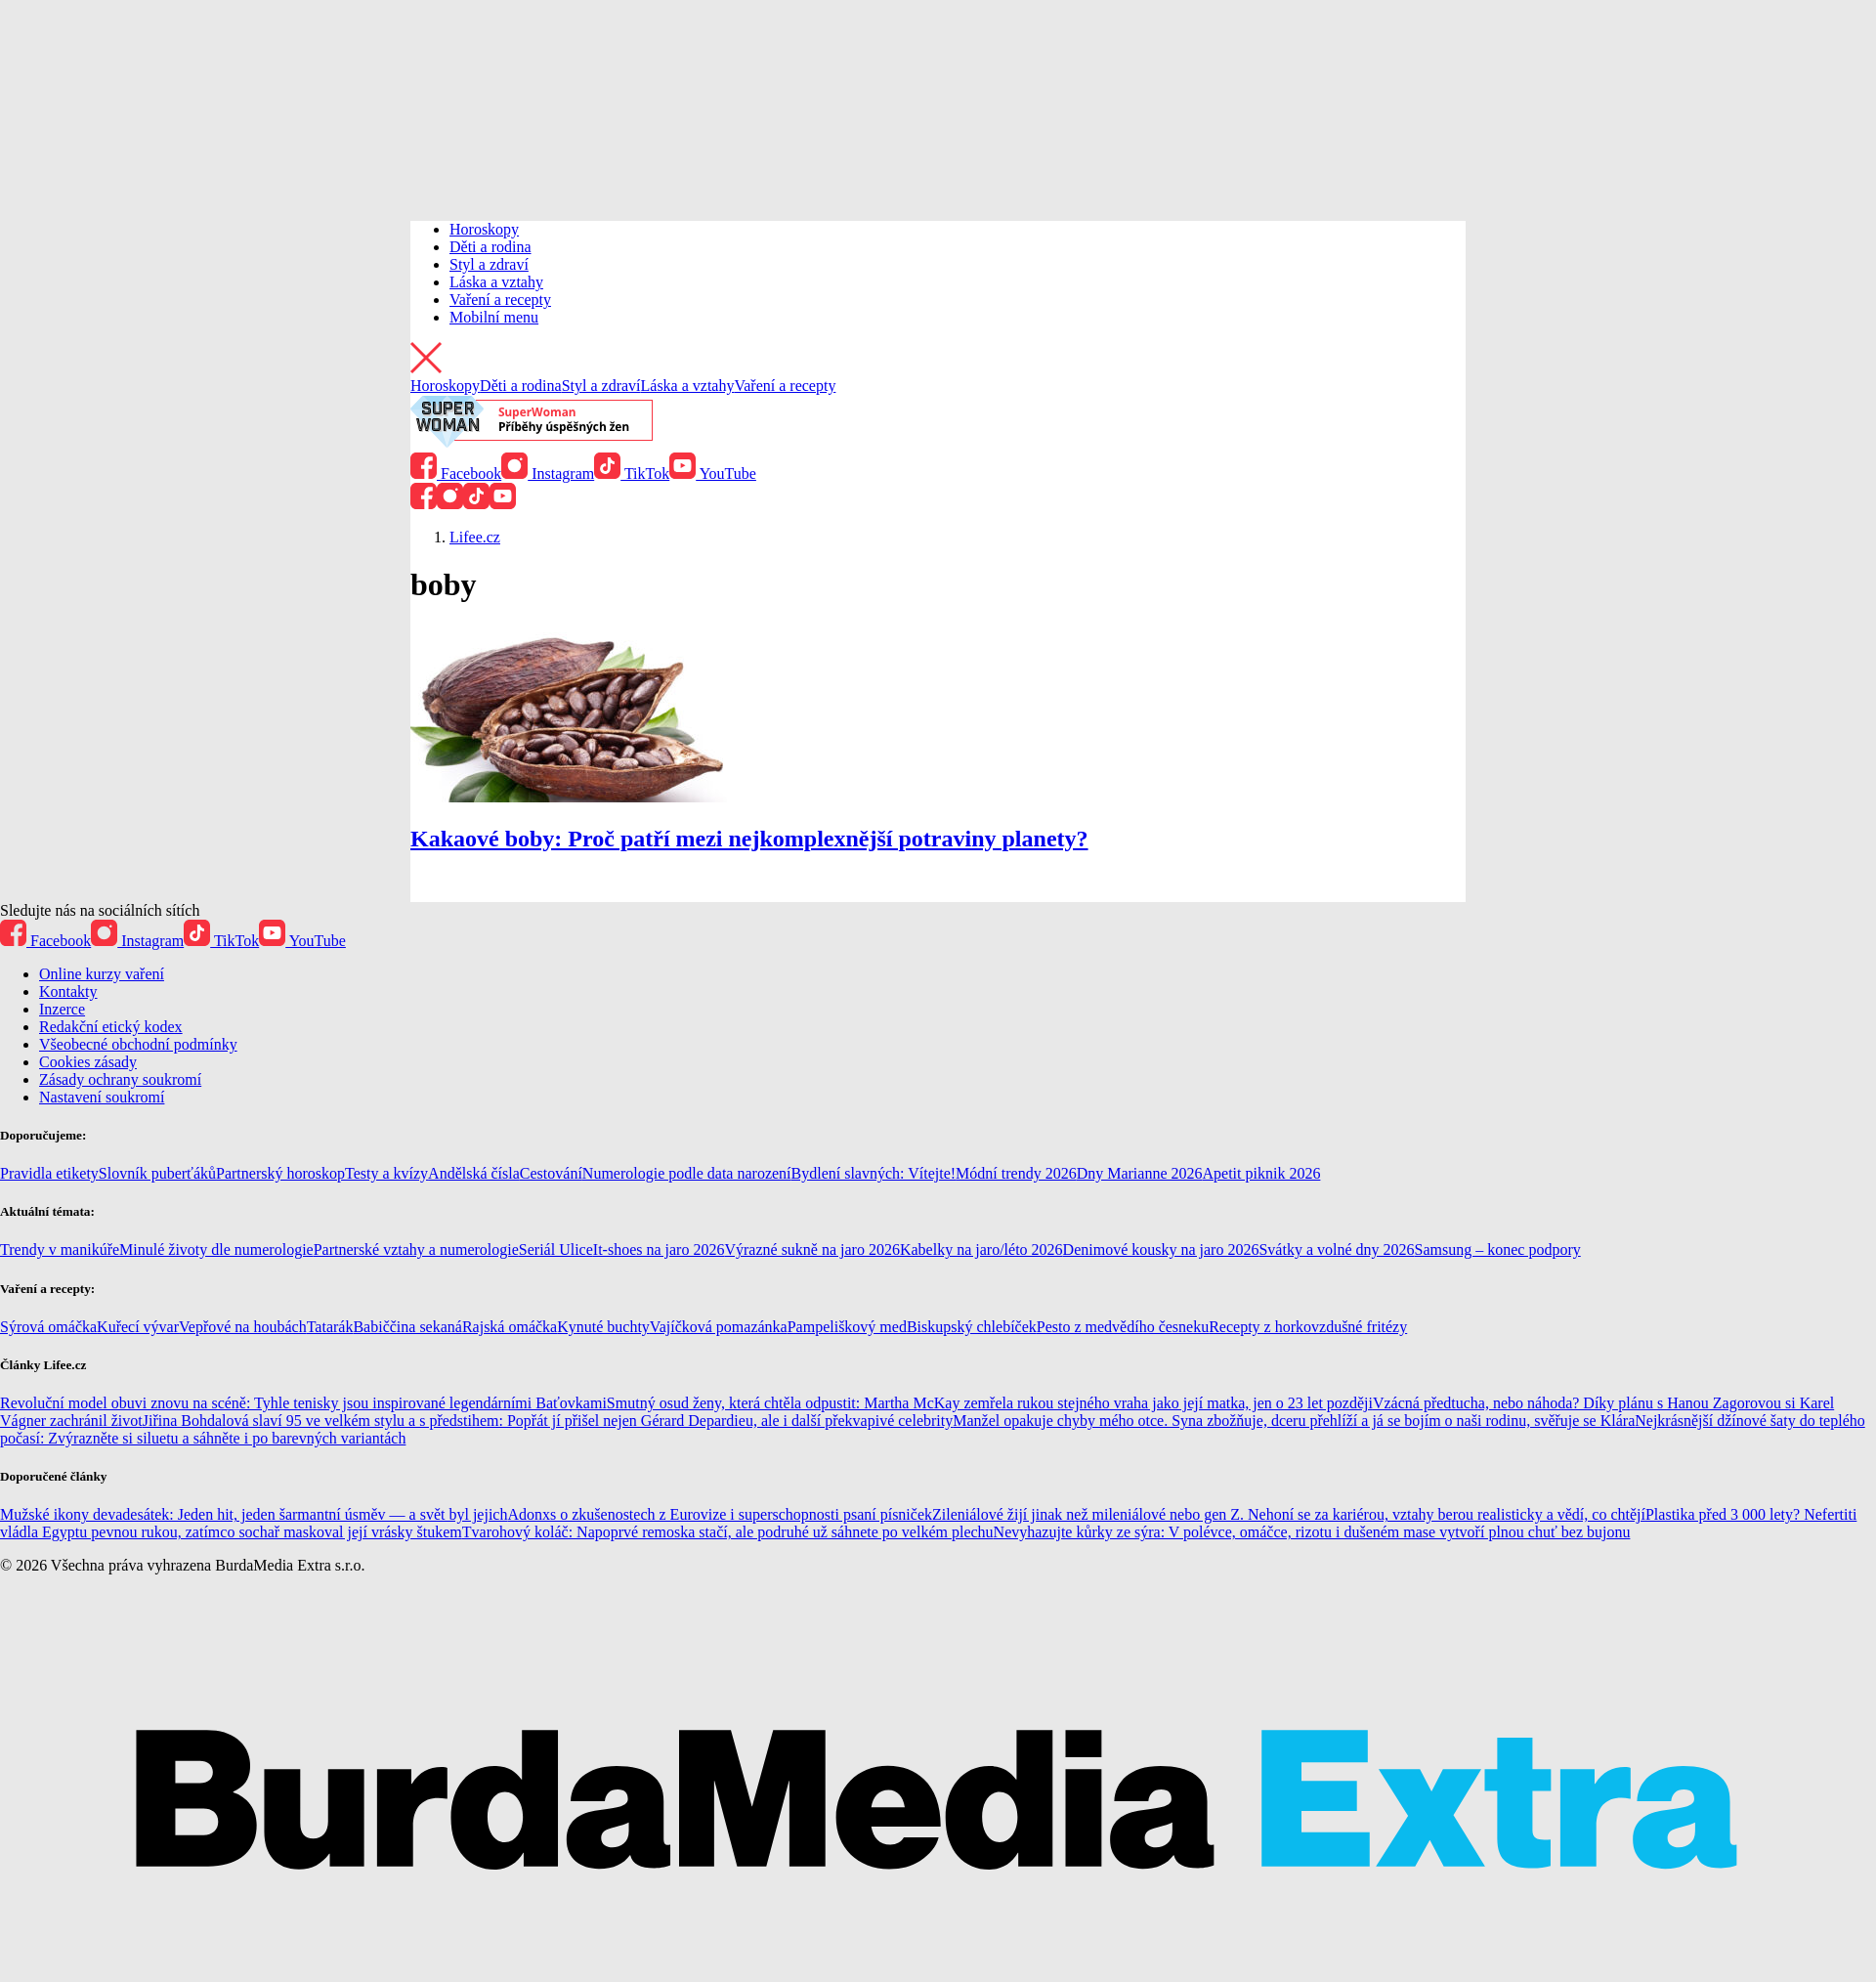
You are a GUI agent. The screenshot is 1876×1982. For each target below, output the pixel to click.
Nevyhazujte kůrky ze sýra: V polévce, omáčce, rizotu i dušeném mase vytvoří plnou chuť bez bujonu (1312, 1532)
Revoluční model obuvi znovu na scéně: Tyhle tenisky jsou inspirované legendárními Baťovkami (303, 1403)
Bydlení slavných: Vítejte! (874, 1173)
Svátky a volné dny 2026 (1336, 1249)
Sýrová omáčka (48, 1326)
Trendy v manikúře (59, 1249)
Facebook (455, 473)
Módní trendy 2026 (1016, 1173)
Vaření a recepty (500, 299)
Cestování (551, 1173)
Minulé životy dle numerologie (216, 1249)
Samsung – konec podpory (1498, 1249)
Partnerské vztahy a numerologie (416, 1249)
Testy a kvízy (386, 1173)
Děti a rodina (490, 246)
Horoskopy (484, 229)
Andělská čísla (474, 1173)
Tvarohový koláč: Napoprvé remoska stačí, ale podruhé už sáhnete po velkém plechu (728, 1532)
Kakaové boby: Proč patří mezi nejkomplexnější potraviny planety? (749, 838)
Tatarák (330, 1326)
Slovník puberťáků (157, 1173)
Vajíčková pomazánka (719, 1326)
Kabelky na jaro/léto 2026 (981, 1249)
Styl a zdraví (489, 264)
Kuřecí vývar (138, 1326)
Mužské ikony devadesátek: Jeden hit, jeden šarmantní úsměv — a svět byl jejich (253, 1514)
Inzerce (62, 1009)
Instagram (547, 473)
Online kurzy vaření (101, 974)
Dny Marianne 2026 (1140, 1173)
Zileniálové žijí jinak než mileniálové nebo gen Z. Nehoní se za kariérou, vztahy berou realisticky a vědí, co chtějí (1288, 1514)
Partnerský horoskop (280, 1173)
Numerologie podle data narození (686, 1173)
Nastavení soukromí (101, 1097)
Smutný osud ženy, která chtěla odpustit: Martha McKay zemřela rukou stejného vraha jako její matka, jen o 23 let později (990, 1403)
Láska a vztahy (496, 282)
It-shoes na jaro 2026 (659, 1249)
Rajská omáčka (509, 1326)
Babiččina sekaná (407, 1326)
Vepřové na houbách (243, 1326)
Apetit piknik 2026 (1262, 1173)
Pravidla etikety (49, 1173)
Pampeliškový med (847, 1326)
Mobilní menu (493, 317)
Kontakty (68, 991)
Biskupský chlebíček (972, 1326)
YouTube (712, 473)
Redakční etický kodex (111, 1026)
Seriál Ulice (556, 1249)
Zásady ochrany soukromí (120, 1079)
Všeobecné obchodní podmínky (138, 1044)
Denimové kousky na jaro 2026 (1161, 1249)
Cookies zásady (88, 1062)
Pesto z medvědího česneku (1123, 1326)
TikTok (631, 473)
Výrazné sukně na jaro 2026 (812, 1249)
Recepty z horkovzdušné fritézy (1308, 1326)
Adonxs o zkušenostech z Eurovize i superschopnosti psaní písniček (719, 1514)
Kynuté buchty (603, 1326)
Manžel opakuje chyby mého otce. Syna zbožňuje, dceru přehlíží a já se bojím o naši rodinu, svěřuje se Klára (1294, 1420)
